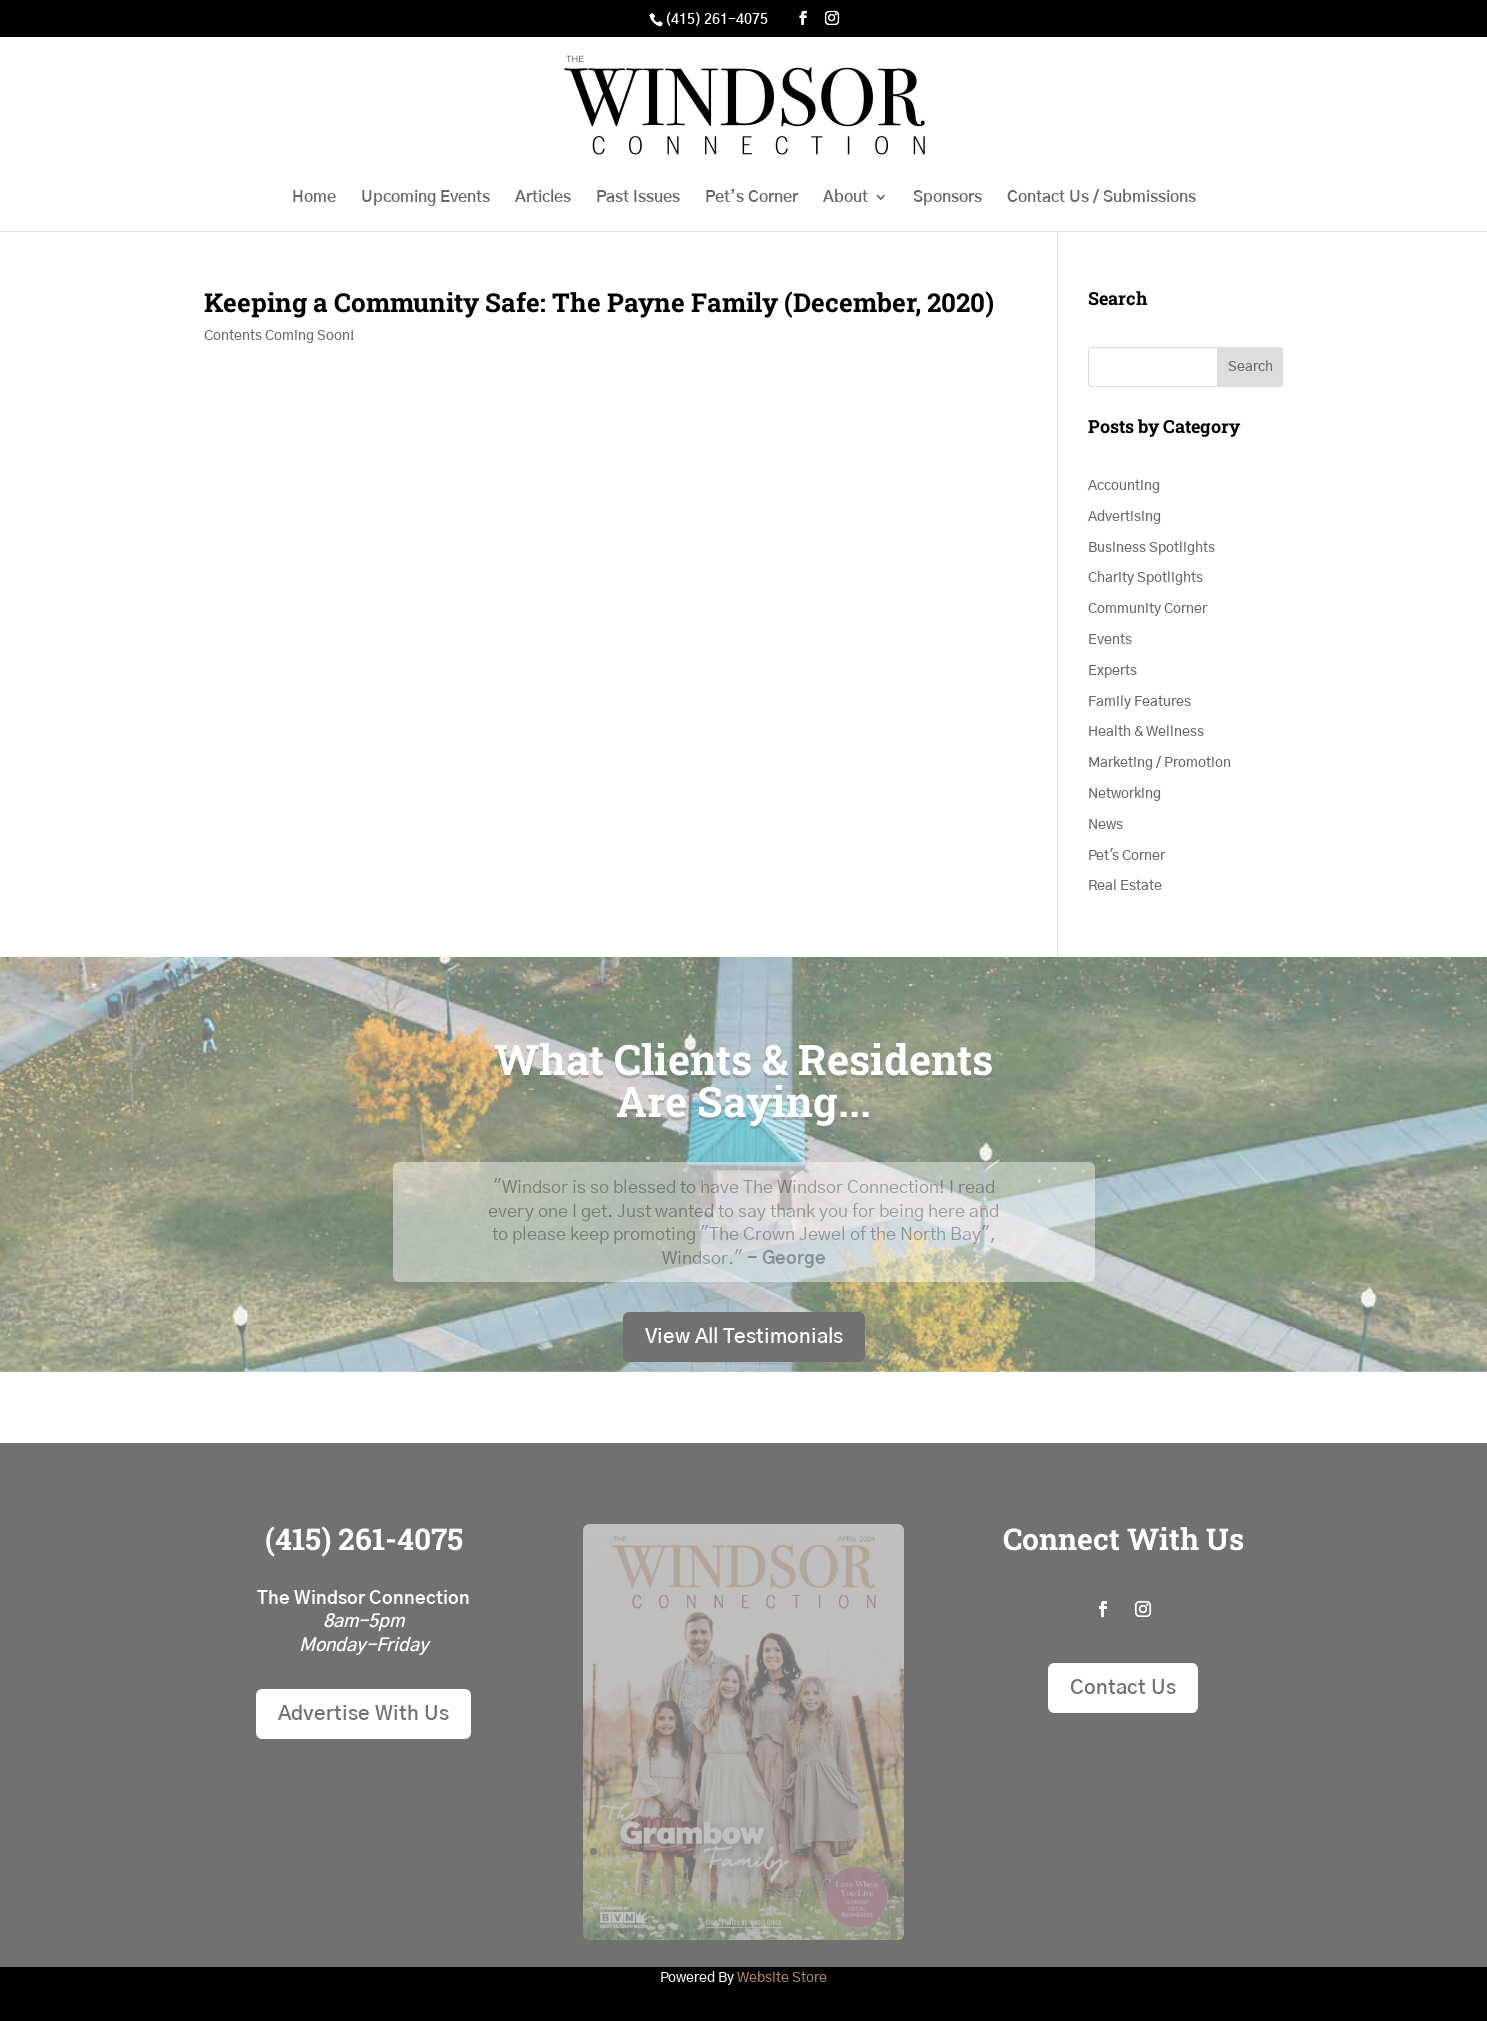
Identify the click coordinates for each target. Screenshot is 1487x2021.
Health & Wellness (1146, 732)
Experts (1112, 671)
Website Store (782, 1978)
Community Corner (1147, 609)
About (845, 197)
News (1105, 825)
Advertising (1124, 517)
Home (314, 197)
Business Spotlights (1151, 548)
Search (1250, 367)
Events (1110, 640)
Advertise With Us (363, 1714)
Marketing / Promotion (1159, 763)
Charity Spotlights (1145, 578)
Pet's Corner (1126, 856)
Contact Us (1123, 1688)
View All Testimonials (744, 1337)
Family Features (1139, 702)
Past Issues (638, 197)
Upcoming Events (425, 197)
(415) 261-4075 (716, 20)
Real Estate (1125, 886)
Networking (1124, 794)
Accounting (1124, 486)
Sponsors (947, 197)
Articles (543, 197)
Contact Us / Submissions (1101, 197)
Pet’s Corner (751, 197)
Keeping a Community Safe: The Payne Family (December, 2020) (599, 302)
